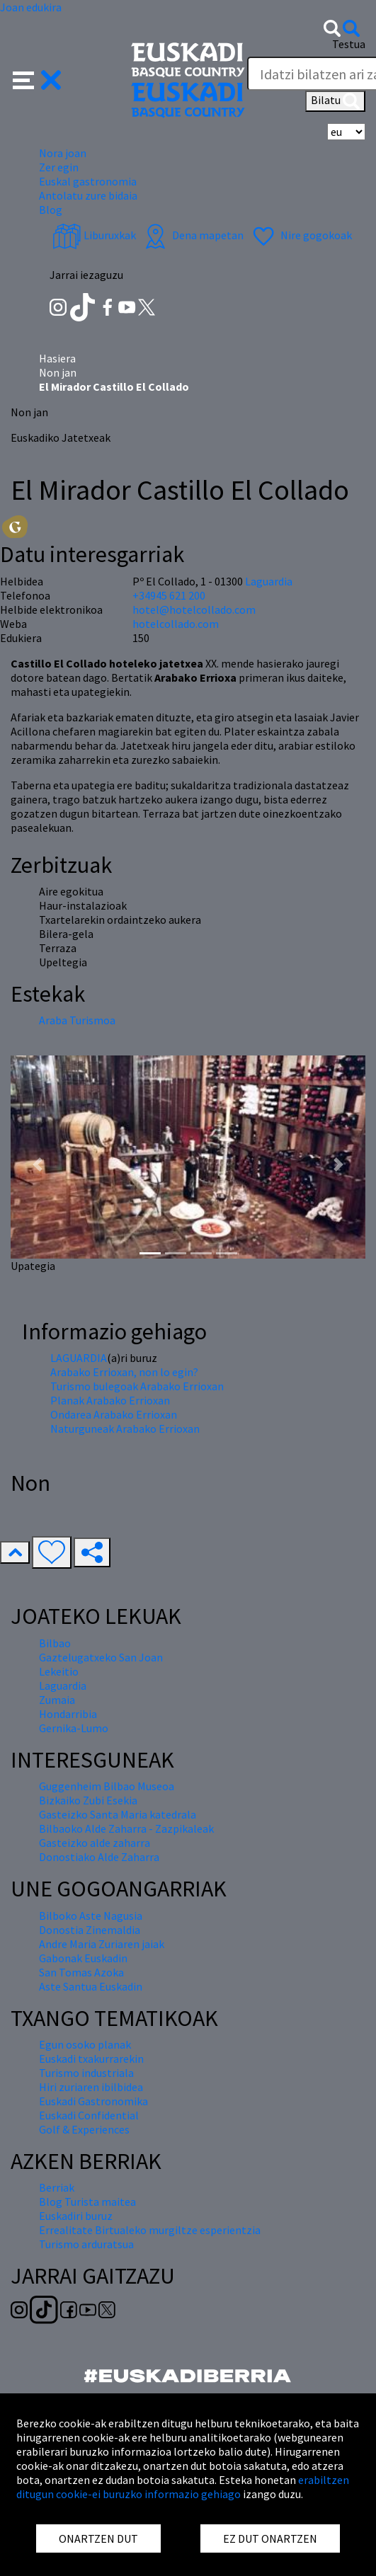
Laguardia (268, 581)
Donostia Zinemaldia (89, 1930)
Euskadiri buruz (76, 2216)
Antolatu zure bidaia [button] (88, 195)
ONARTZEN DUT (98, 2538)
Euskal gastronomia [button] (88, 181)
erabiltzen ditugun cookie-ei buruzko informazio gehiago (182, 2487)
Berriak (56, 2187)
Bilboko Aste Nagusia (90, 1915)
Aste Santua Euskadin (90, 1986)
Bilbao (55, 1643)
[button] (37, 78)
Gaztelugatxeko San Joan (101, 1657)
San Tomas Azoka (81, 1972)
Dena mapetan (192, 235)
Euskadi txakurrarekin (91, 2058)
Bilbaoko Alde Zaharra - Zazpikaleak (126, 1828)
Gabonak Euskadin (83, 1958)
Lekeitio (59, 1671)
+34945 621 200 (168, 595)
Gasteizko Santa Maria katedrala (117, 1814)
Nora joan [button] (62, 153)
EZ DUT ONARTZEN (270, 2538)
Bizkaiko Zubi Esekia (88, 1800)
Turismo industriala (86, 2073)
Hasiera (57, 358)
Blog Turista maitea (87, 2201)
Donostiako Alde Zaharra (99, 1857)
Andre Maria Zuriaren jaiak (101, 1944)
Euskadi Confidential (89, 2115)
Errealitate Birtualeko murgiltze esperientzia (150, 2230)
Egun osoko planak (85, 2044)
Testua (348, 44)
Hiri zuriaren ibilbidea (91, 2087)
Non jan (57, 372)
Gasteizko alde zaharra (94, 1843)
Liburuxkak (94, 235)
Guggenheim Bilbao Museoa (106, 1786)
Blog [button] (50, 209)
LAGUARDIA (78, 1358)
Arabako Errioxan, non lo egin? (124, 1372)
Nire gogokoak (300, 235)
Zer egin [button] (59, 167)
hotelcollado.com (175, 624)
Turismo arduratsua (86, 2244)
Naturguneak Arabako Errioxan (125, 1428)
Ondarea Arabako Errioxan (113, 1414)
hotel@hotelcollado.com (194, 609)
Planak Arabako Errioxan (110, 1400)
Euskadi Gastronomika (93, 2101)
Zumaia (57, 1700)
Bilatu (335, 101)
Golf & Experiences (84, 2129)
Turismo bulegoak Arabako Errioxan (137, 1386)
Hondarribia (68, 1714)
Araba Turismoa (77, 1020)
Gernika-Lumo (73, 1728)
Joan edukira (31, 7)
